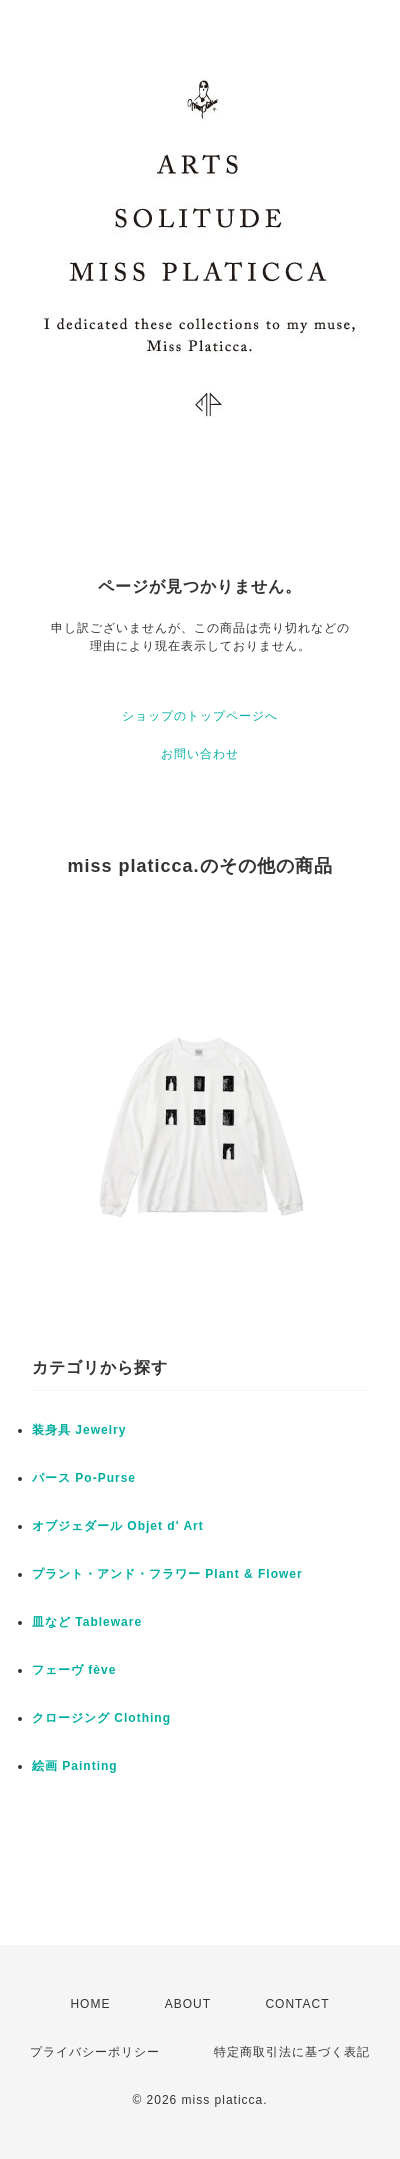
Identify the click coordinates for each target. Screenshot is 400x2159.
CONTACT (297, 2004)
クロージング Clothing (101, 1718)
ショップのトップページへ (200, 716)
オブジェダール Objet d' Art (118, 1526)
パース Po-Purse (84, 1478)
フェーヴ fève (74, 1670)
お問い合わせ (200, 754)
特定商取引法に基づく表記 (292, 2052)
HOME (90, 2004)
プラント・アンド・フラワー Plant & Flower (167, 1574)
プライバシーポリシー (95, 2052)
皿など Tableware (87, 1622)
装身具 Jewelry (79, 1430)
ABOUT (188, 2004)
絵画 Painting (75, 1766)
